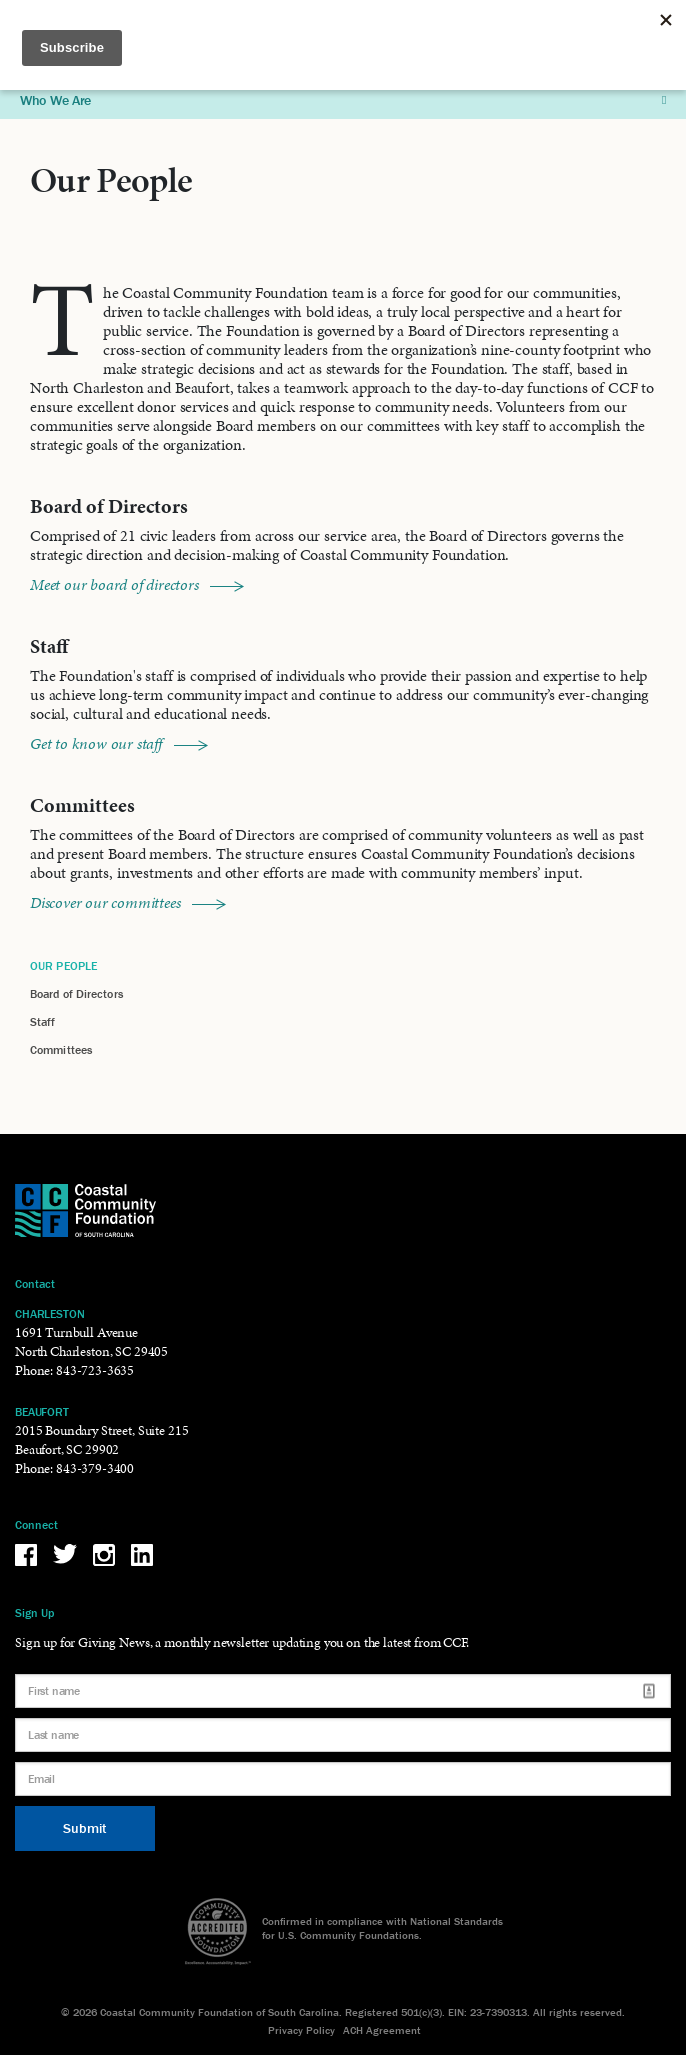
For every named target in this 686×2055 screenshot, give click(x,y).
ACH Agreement (382, 2030)
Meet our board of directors (137, 584)
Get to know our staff (119, 743)
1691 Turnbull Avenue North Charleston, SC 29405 (91, 1342)
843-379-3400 (95, 1468)
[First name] (343, 1691)
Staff (43, 1021)
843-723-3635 (95, 1370)
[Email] (343, 1779)
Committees (61, 1049)
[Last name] (343, 1735)
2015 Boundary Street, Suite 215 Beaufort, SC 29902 (101, 1440)
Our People (63, 965)
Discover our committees (128, 902)
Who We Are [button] (343, 100)
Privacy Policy (301, 2030)
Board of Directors (76, 993)
